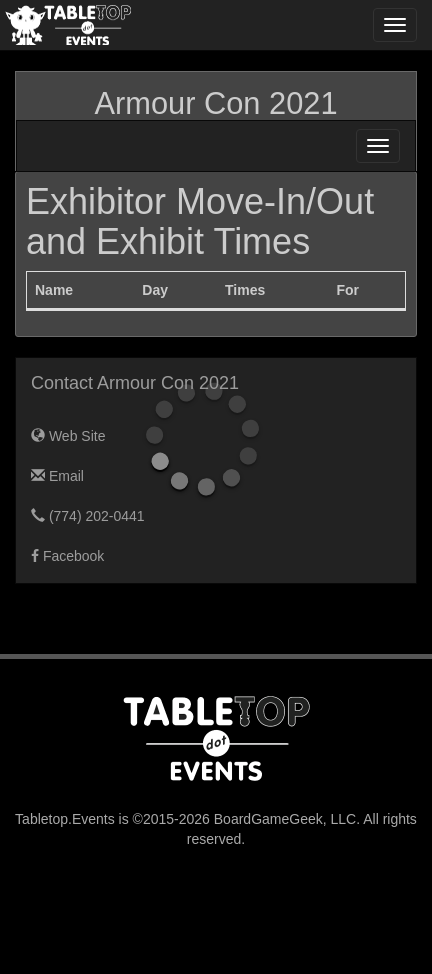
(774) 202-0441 (88, 516)
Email (57, 476)
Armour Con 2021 (215, 103)
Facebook (67, 556)
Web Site (68, 436)
